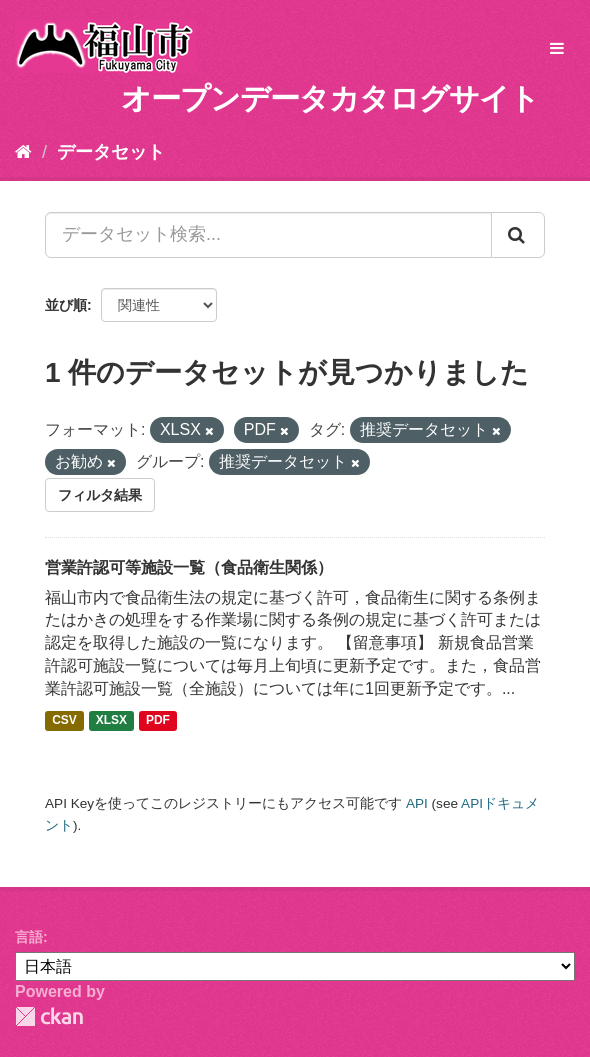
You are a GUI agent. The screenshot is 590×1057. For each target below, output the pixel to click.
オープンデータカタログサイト (330, 98)
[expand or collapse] (557, 49)
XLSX (111, 721)
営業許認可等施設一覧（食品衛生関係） (189, 567)
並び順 (66, 305)
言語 (29, 937)
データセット (111, 152)
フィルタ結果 (100, 495)
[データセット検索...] (268, 235)
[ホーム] (23, 152)
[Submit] (518, 235)
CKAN (49, 1016)
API (417, 803)
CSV (64, 721)
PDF (158, 721)
